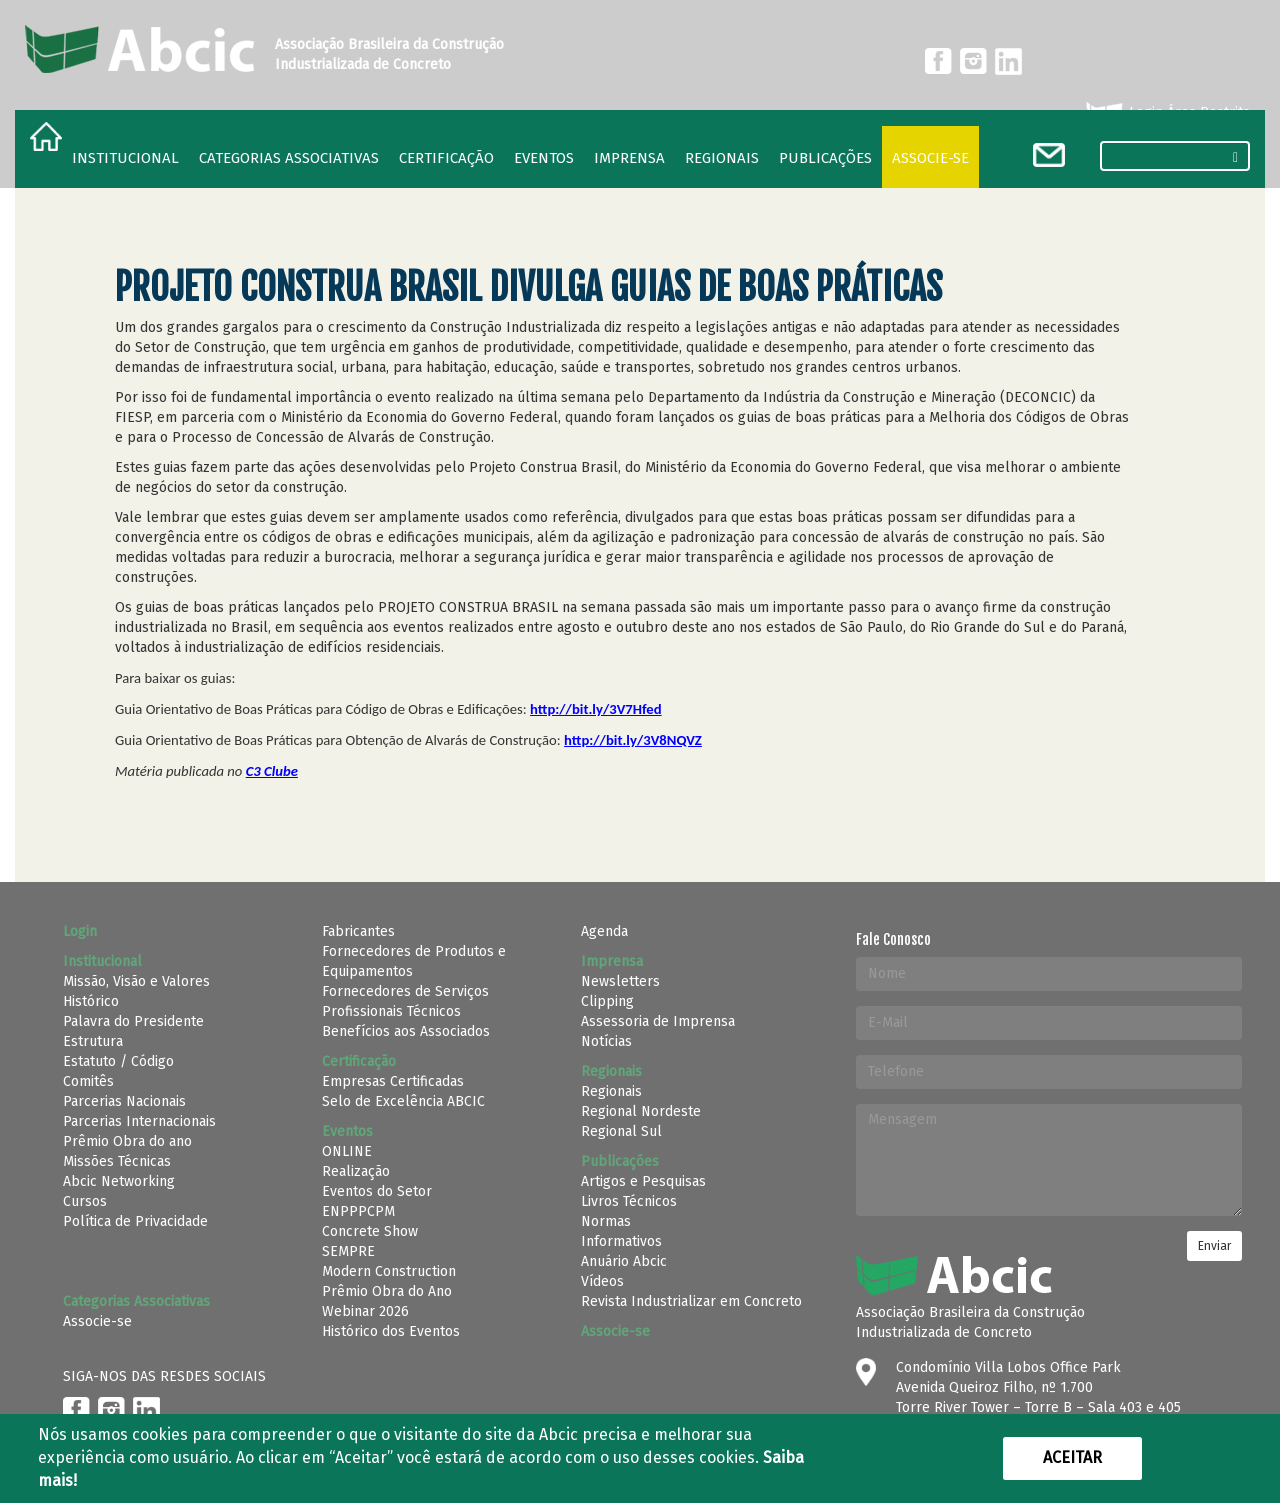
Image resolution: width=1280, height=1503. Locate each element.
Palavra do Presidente (133, 1021)
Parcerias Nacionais (124, 1101)
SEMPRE (348, 1251)
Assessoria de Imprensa (658, 1021)
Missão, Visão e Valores (136, 981)
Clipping (607, 1001)
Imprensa (629, 158)
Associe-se (930, 158)
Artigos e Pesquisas (643, 1181)
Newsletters (620, 981)
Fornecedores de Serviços (405, 991)
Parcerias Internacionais (139, 1121)
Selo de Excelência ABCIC (403, 1101)
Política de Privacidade (135, 1221)
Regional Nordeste (641, 1111)
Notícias (606, 1041)
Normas (606, 1221)
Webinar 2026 (365, 1311)
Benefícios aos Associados (406, 1031)
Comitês (88, 1081)
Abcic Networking (119, 1181)
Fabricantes (358, 931)
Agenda (604, 931)
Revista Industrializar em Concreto (691, 1301)
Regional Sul (621, 1131)
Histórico (91, 1001)
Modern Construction (389, 1271)
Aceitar (1072, 1457)
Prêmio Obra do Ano (387, 1291)
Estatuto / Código (118, 1061)
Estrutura (93, 1041)
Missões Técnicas (117, 1161)
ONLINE (347, 1151)
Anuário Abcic (624, 1261)
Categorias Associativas (289, 158)
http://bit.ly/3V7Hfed (596, 709)
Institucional (125, 158)
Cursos (85, 1201)
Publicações (825, 158)
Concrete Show (370, 1231)
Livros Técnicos (629, 1201)
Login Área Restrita (1166, 113)
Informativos (621, 1241)
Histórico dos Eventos (391, 1331)
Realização (356, 1171)
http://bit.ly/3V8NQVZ (633, 740)
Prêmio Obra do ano (127, 1141)
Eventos (544, 158)
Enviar (1214, 1246)
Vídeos (602, 1281)
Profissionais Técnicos (391, 1011)
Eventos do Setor (377, 1191)
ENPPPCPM (358, 1211)
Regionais (611, 1091)
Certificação (446, 158)
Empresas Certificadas (393, 1081)
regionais (722, 158)
